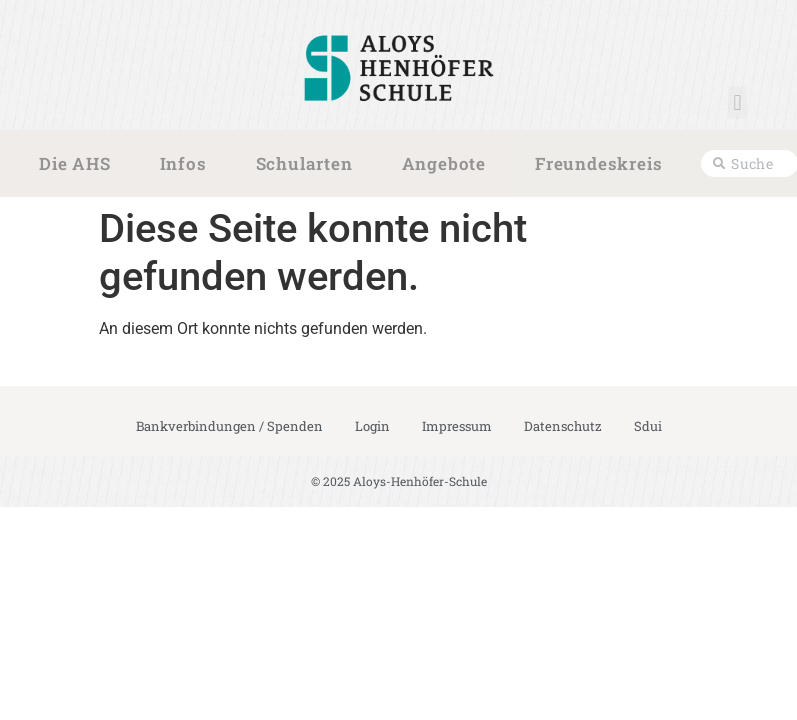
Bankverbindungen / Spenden (229, 426)
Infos (188, 164)
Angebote (449, 164)
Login (372, 426)
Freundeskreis (603, 164)
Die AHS (80, 164)
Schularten (309, 164)
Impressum (457, 426)
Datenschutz (563, 426)
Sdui (648, 426)
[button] (737, 102)
